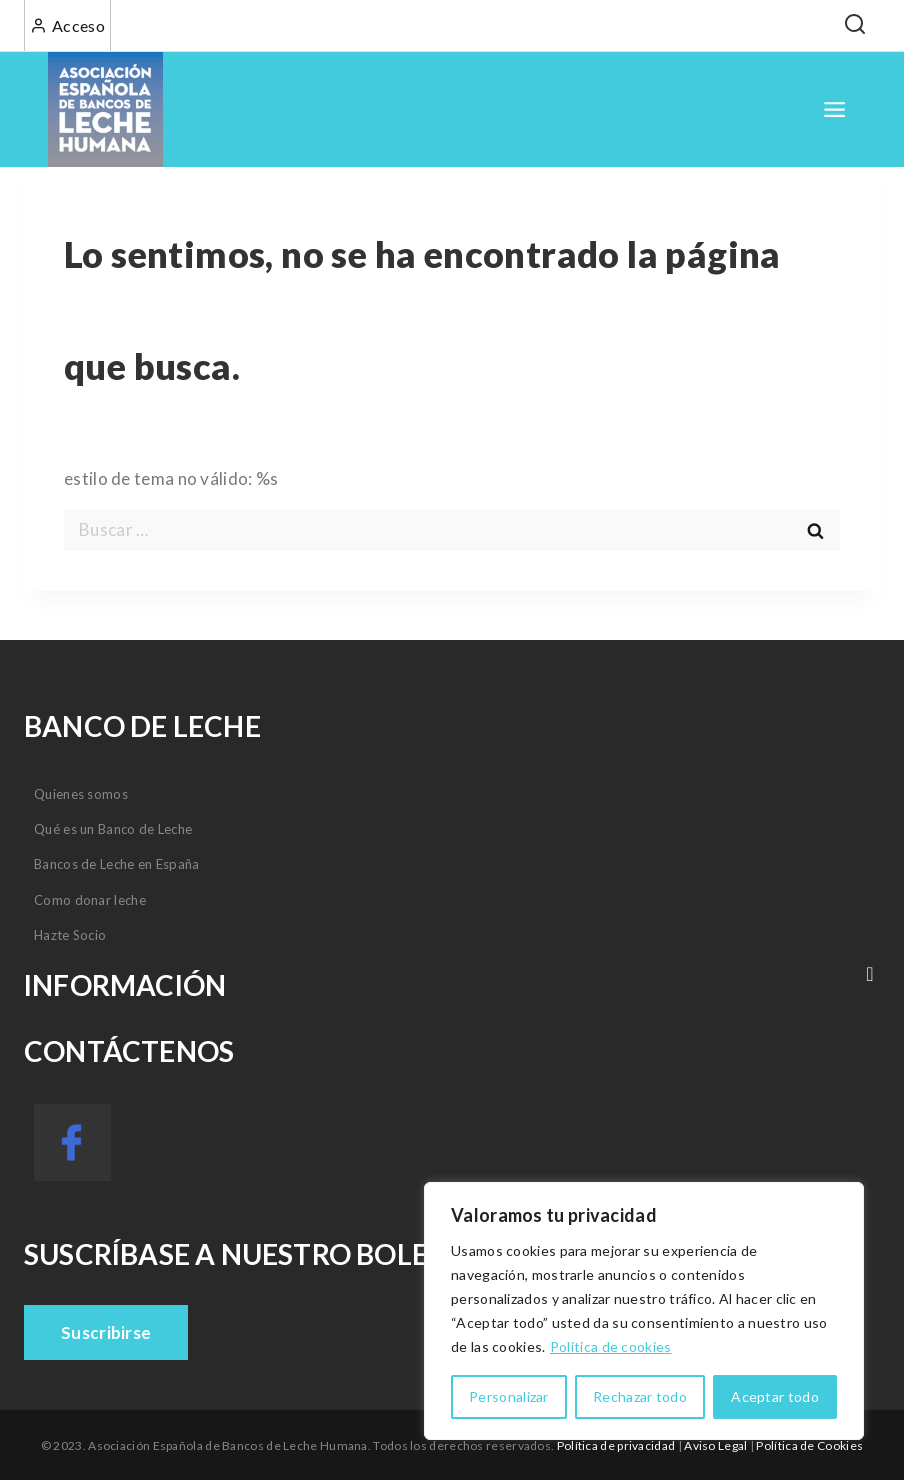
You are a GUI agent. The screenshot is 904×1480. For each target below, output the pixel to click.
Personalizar (509, 1396)
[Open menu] (835, 110)
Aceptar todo (775, 1396)
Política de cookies (611, 1346)
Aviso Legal (715, 1445)
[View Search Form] (854, 25)
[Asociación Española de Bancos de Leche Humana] (105, 109)
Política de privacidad (616, 1445)
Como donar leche (90, 900)
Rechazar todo (640, 1396)
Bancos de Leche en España (117, 864)
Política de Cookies (809, 1445)
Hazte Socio (70, 935)
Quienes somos (81, 794)
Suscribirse (106, 1332)
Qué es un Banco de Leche (113, 829)
